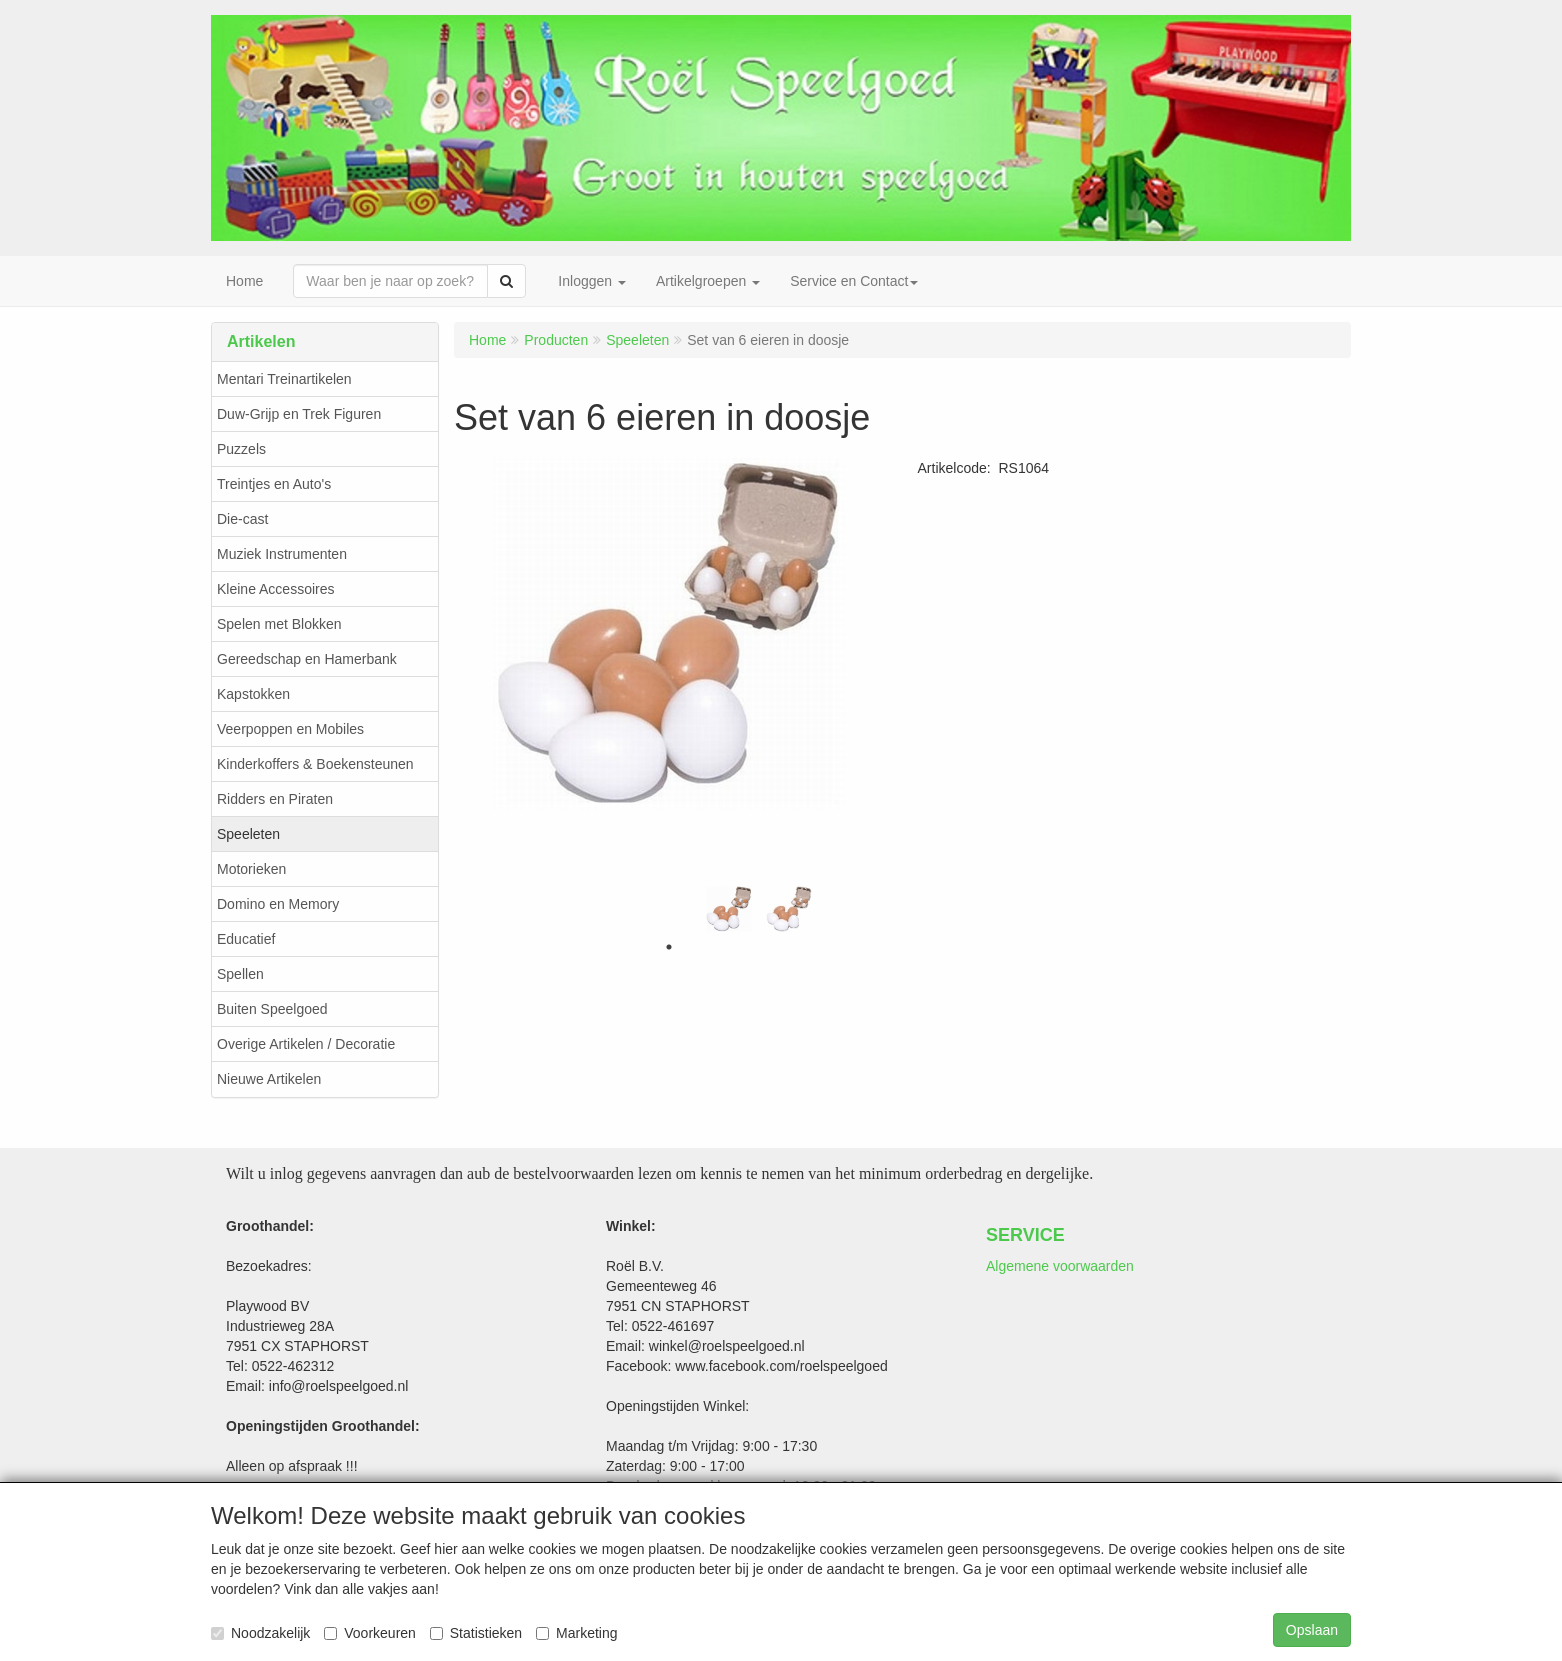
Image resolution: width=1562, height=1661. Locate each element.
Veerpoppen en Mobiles (290, 729)
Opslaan (1312, 1630)
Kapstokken (253, 694)
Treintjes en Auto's (274, 484)
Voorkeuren (370, 1633)
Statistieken (476, 1633)
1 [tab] (669, 947)
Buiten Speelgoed (272, 1009)
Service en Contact (854, 281)
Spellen (240, 974)
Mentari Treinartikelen (284, 379)
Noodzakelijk (260, 1633)
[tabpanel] (729, 909)
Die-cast (242, 519)
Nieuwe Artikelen (269, 1079)
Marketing (576, 1633)
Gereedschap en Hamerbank (307, 659)
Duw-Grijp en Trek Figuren (299, 414)
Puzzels (241, 449)
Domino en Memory (278, 904)
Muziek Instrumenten (282, 554)
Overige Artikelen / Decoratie (306, 1044)
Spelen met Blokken (279, 624)
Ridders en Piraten (275, 799)
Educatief (246, 939)
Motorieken (251, 869)
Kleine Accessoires (276, 589)
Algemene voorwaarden (1060, 1266)
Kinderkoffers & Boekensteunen (315, 764)
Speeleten (248, 834)
